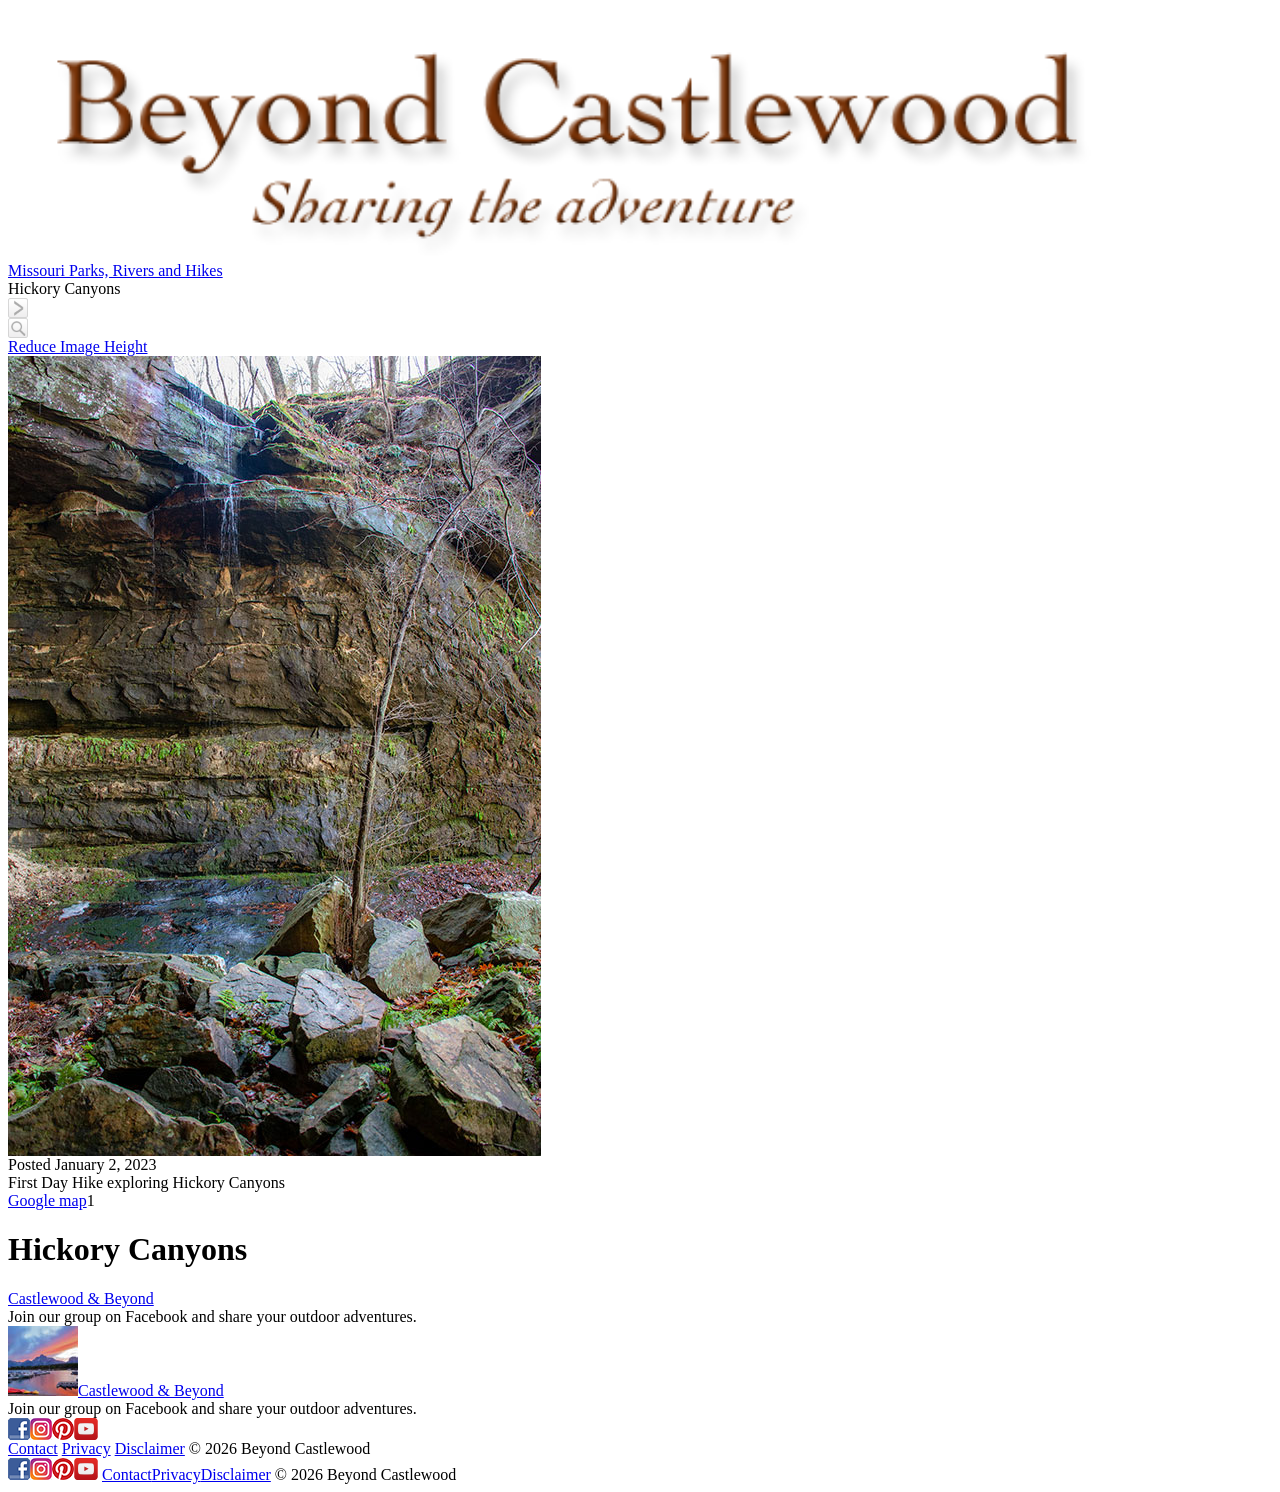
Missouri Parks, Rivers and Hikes (115, 270)
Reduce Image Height (78, 346)
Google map (47, 1200)
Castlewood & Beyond (81, 1298)
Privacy (86, 1448)
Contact (33, 1448)
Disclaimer (150, 1448)
